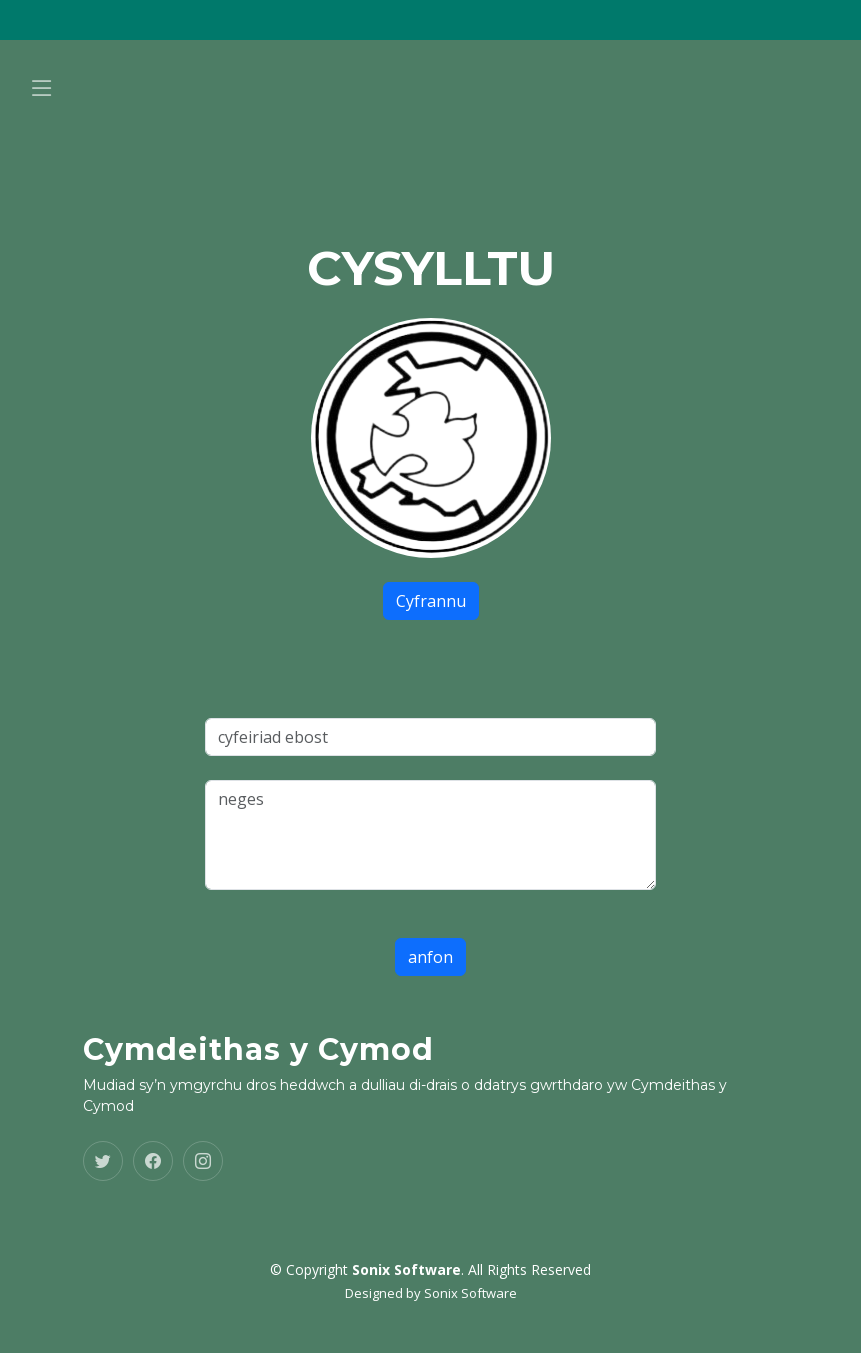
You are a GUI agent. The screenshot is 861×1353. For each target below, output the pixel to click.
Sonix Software (470, 1293)
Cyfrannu (431, 601)
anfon (430, 957)
